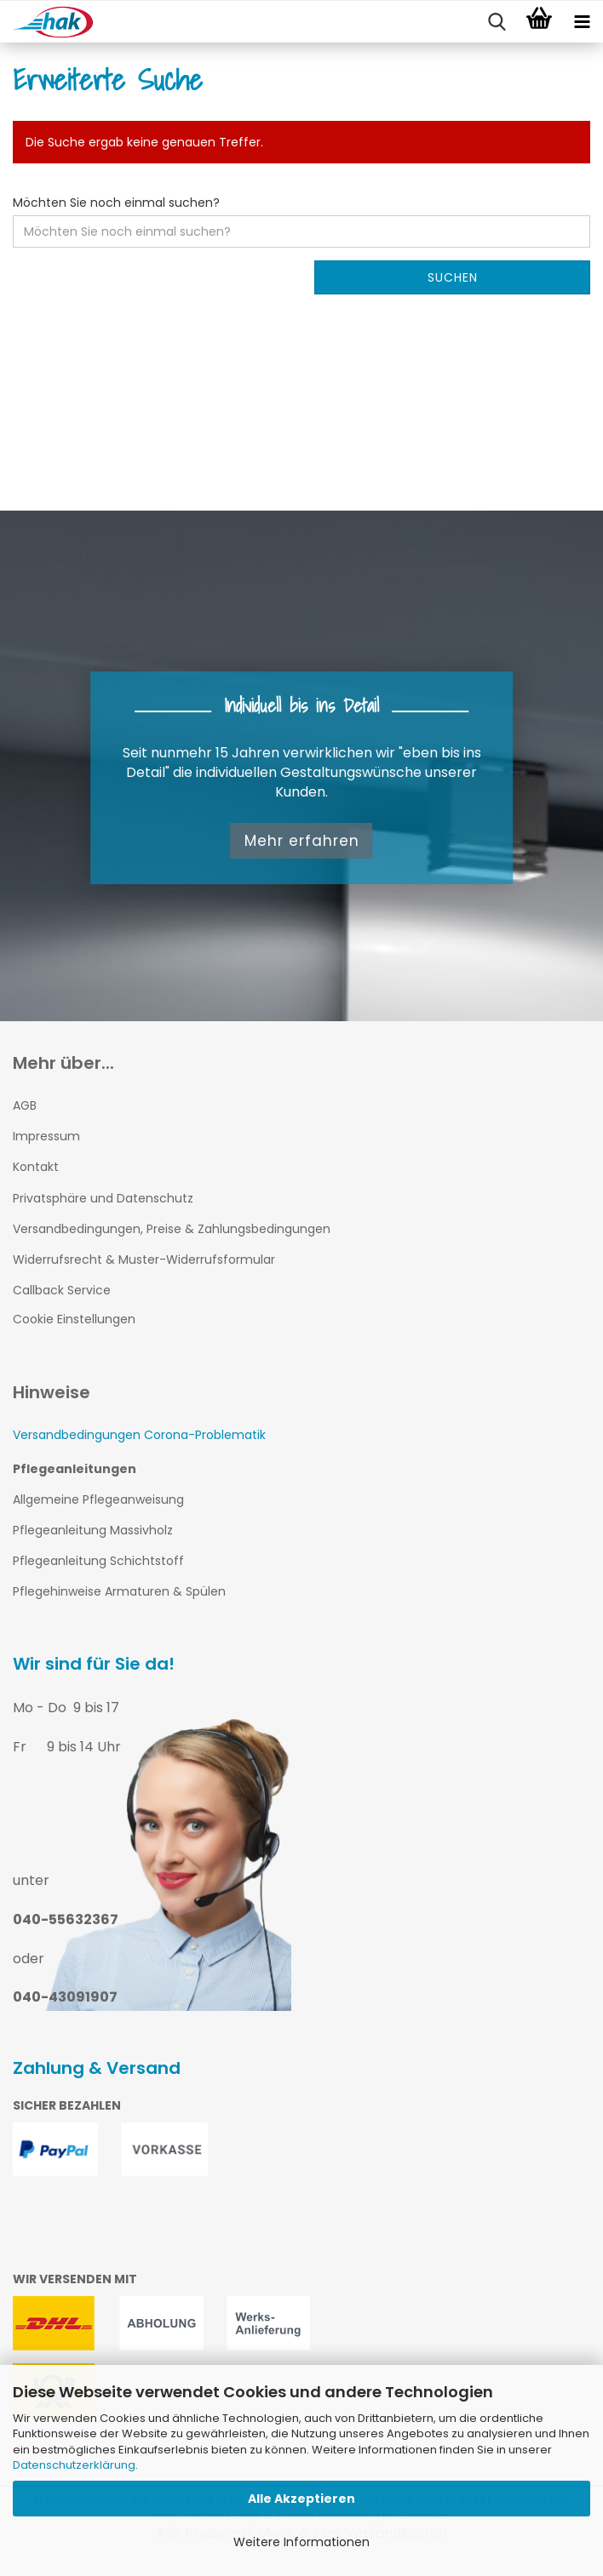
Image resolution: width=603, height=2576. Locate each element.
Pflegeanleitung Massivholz (93, 1530)
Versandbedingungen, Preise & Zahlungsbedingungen (171, 1228)
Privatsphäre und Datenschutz (103, 1198)
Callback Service (62, 1290)
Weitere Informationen (301, 2541)
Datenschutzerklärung (74, 2465)
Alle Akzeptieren (301, 2498)
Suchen (453, 277)
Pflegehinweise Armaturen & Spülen (119, 1591)
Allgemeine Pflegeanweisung (98, 1499)
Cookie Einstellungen (74, 1319)
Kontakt (36, 1166)
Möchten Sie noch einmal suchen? (116, 202)
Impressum (46, 1136)
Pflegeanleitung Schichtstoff (98, 1560)
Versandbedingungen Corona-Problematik (139, 1434)
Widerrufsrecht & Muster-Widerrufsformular (144, 1259)
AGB (25, 1105)
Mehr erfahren (301, 841)
